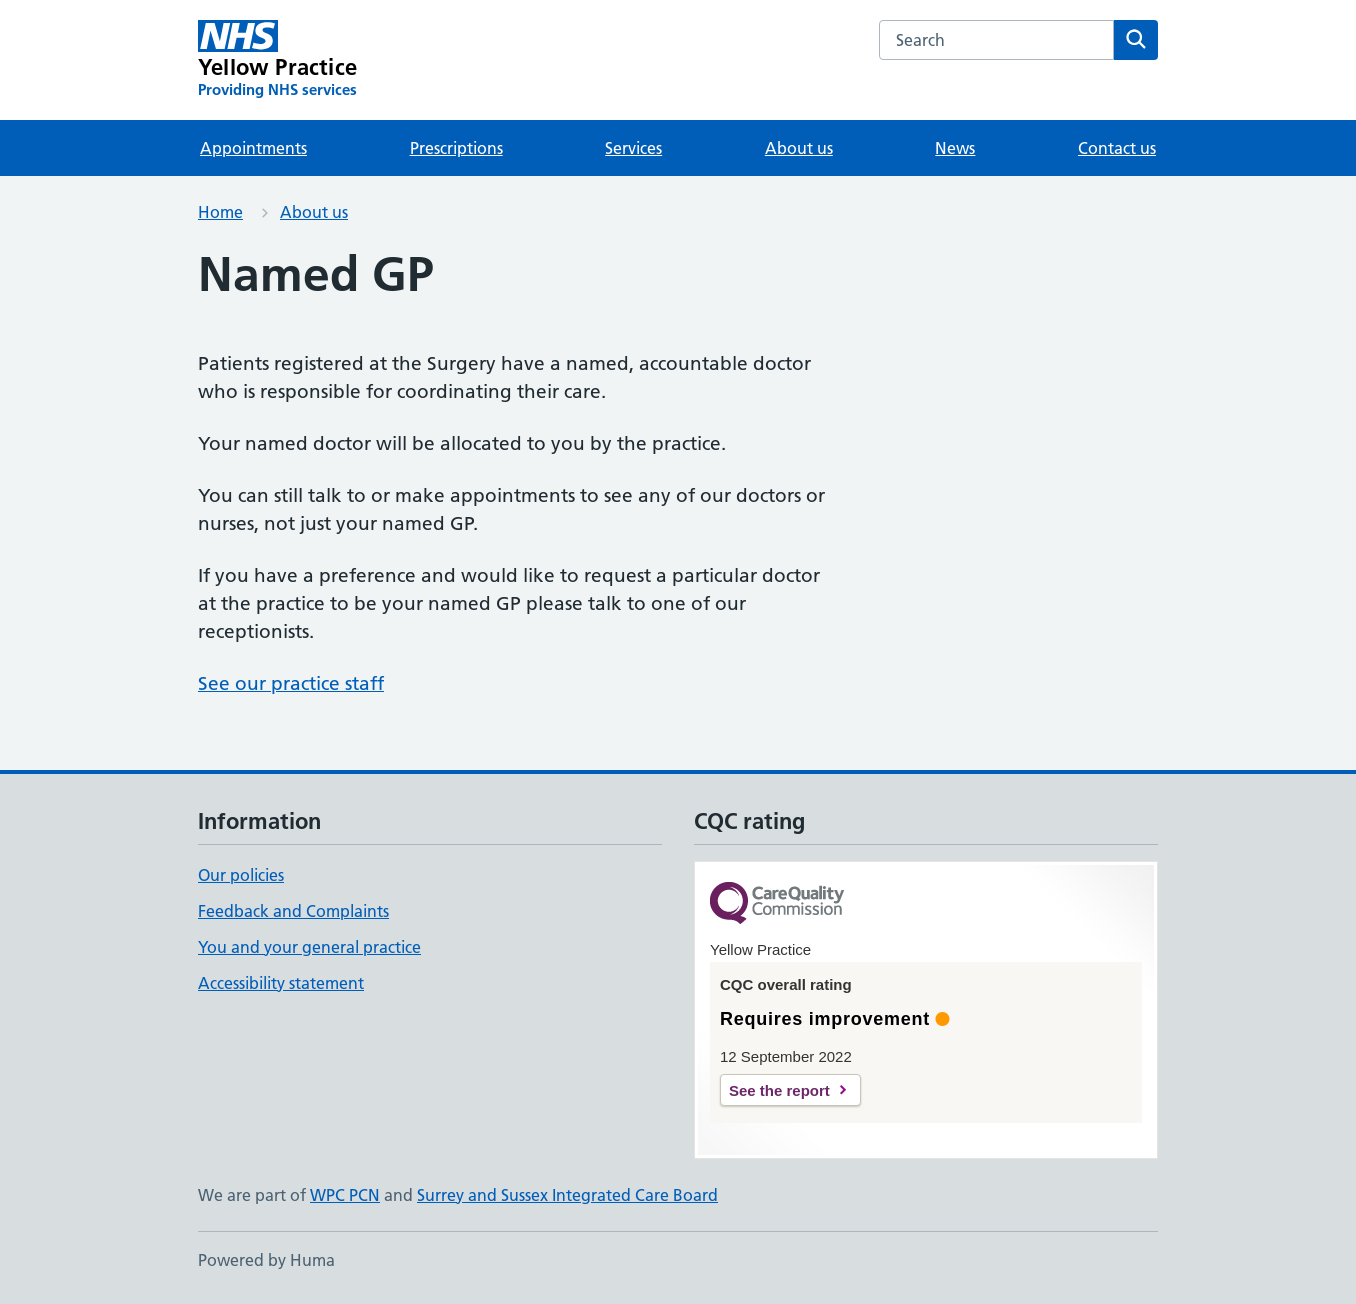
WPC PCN (345, 1195)
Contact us (1117, 148)
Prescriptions (456, 148)
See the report (779, 1090)
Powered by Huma (266, 1260)
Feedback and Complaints (293, 911)
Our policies (241, 875)
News (955, 148)
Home (220, 212)
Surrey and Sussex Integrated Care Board (567, 1195)
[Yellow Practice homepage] (277, 60)
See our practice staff (291, 683)
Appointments (253, 148)
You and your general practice (309, 947)
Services (633, 148)
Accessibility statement (281, 983)
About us (799, 148)
